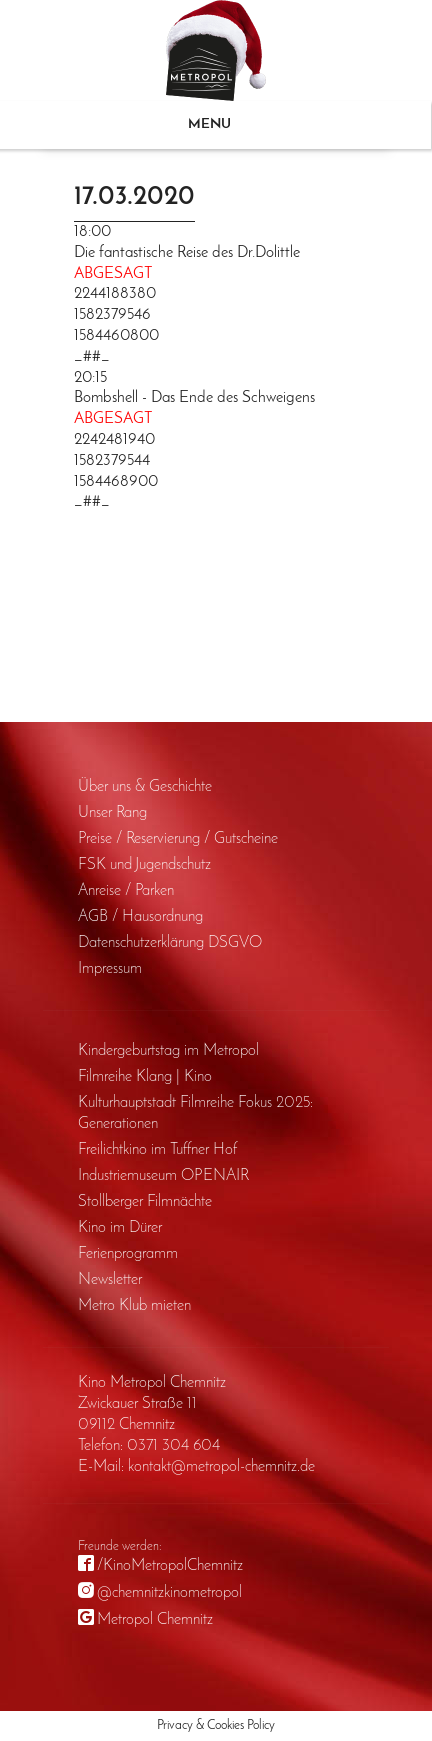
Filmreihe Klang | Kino (145, 1077)
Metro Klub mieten (134, 1306)
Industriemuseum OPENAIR (163, 1176)
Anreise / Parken (126, 891)
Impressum (110, 969)
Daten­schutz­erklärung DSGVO (170, 943)
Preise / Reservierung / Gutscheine (178, 839)
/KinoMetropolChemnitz (170, 1566)
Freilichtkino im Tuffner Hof (157, 1150)
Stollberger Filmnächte (145, 1202)
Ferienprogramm (128, 1254)
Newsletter (110, 1280)
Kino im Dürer (120, 1228)
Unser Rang (112, 813)
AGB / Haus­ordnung (140, 917)
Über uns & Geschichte (145, 787)
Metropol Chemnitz (155, 1620)
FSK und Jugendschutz (144, 865)
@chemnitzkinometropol (169, 1593)
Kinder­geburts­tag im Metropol (168, 1051)
